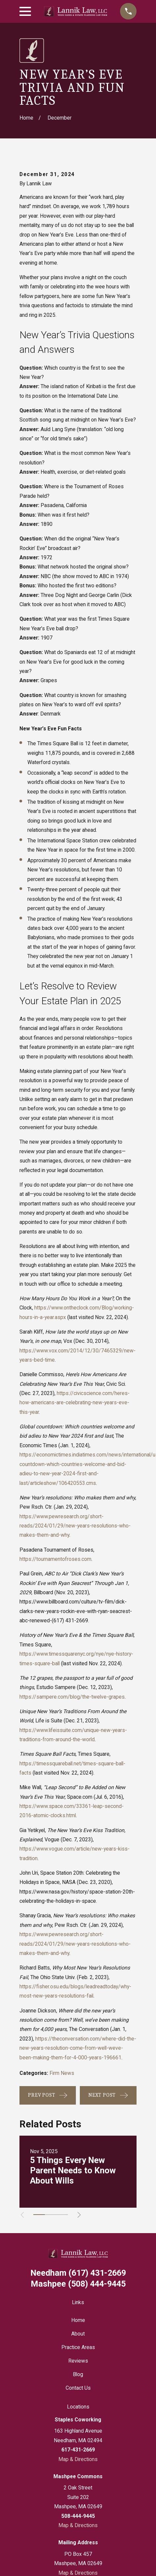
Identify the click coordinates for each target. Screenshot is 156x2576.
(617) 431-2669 (70, 1620)
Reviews (78, 2361)
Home (78, 2320)
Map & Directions (78, 2459)
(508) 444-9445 (78, 2284)
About (78, 2334)
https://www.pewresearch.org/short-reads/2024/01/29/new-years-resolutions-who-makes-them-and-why (75, 1525)
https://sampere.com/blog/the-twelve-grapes (72, 1697)
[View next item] (79, 2215)
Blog (78, 2374)
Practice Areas (78, 2347)
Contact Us (78, 2388)
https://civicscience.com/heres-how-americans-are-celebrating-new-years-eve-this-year (74, 1402)
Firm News (61, 2073)
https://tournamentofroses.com (55, 1559)
